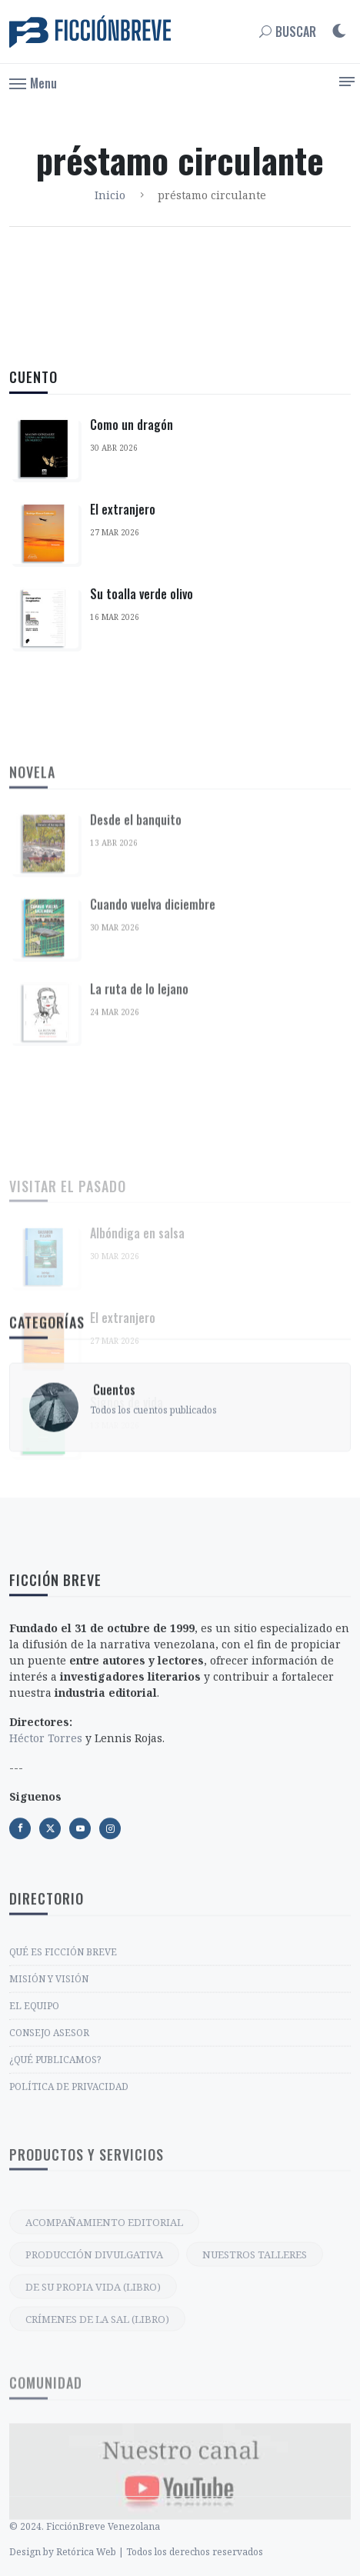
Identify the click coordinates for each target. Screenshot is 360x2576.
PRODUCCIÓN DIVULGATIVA (94, 2376)
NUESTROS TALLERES (254, 2376)
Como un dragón (131, 424)
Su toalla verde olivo (141, 594)
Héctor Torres (45, 1862)
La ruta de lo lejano (139, 1164)
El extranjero (122, 509)
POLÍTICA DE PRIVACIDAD (68, 2207)
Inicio (110, 195)
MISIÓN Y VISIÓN (48, 2099)
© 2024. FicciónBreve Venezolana (84, 2559)
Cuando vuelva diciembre (152, 1080)
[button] (33, 82)
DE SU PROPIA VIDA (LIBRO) (93, 2408)
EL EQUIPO (34, 2126)
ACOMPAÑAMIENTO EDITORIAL (104, 2344)
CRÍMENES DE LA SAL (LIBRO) (97, 2441)
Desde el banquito (136, 995)
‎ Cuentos (112, 1450)
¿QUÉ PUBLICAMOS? (55, 2180)
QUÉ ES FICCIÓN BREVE (63, 2072)
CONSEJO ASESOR (49, 2153)
